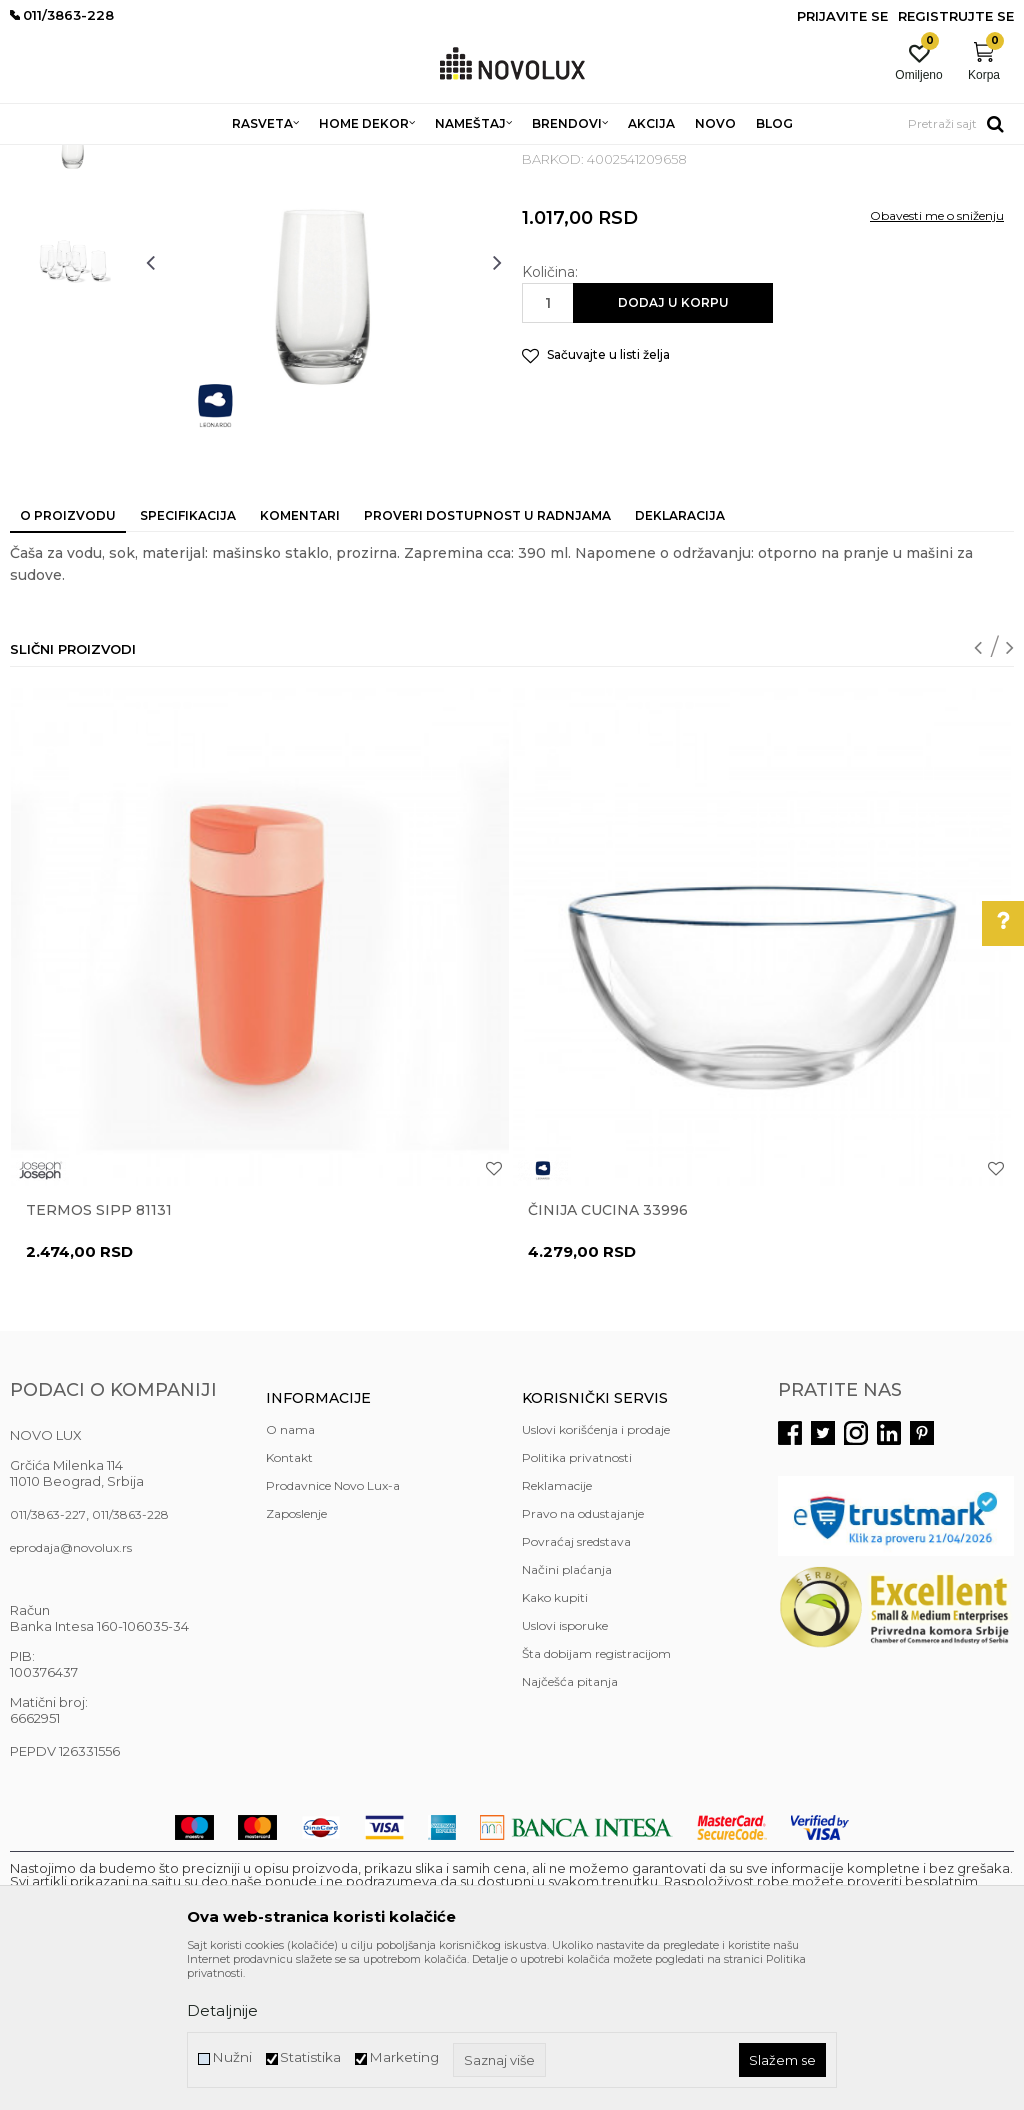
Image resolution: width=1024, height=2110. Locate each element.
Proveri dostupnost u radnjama (487, 660)
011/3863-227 (48, 1659)
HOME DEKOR (203, 157)
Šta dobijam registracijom (596, 1798)
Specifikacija (188, 660)
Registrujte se (956, 16)
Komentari (300, 660)
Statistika (310, 2057)
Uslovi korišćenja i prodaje (596, 1574)
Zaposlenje (296, 1658)
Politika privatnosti (577, 1602)
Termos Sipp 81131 (99, 1355)
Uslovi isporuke (565, 1770)
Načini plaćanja (567, 1714)
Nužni (232, 2057)
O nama (290, 1574)
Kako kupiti (555, 1742)
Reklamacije (557, 1630)
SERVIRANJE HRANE (469, 157)
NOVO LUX (43, 157)
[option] (73, 285)
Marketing (404, 2057)
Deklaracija (680, 660)
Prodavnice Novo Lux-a (333, 1630)
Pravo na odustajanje (583, 1658)
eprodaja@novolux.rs (71, 1692)
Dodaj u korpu (673, 447)
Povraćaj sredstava (576, 1686)
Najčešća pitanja (570, 1826)
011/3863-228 (130, 1659)
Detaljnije (222, 2010)
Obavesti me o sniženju (937, 360)
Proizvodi (117, 157)
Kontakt (289, 1602)
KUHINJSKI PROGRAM (327, 157)
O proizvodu (68, 660)
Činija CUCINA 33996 (608, 1355)
